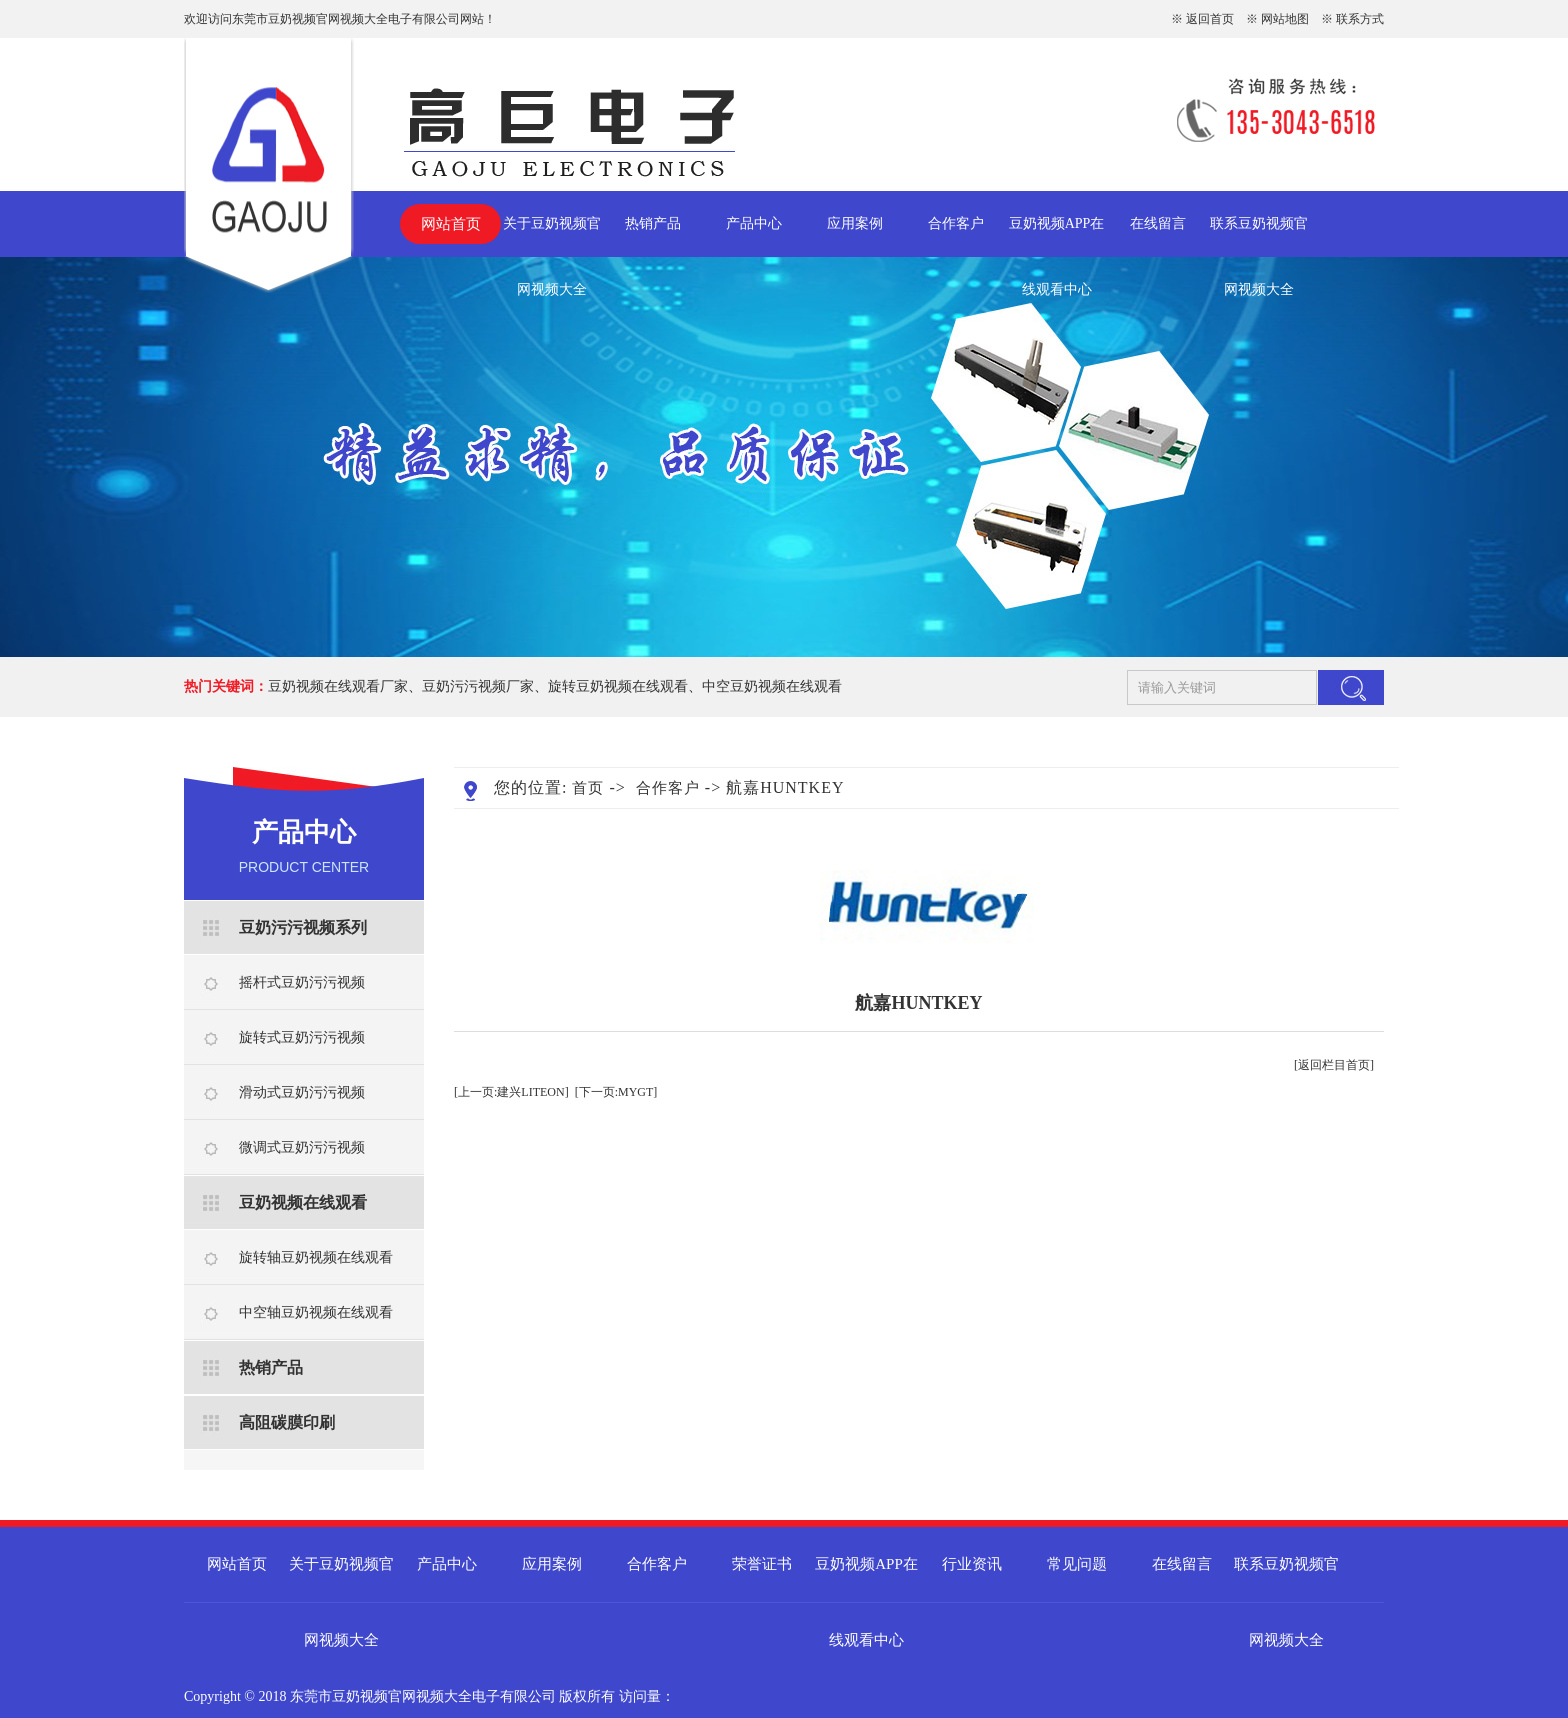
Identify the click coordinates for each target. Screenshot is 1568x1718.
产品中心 (754, 223)
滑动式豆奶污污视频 (302, 1092)
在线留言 (1158, 223)
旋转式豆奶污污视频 (302, 1037)
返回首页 (1210, 19)
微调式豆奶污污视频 (302, 1147)
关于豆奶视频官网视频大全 (552, 236)
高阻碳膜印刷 (287, 1422)
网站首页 (451, 224)
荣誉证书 (762, 1564)
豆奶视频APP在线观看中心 (1057, 236)
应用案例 (855, 223)
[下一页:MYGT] (616, 1092)
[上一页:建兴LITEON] (511, 1092)
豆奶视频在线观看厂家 (338, 686)
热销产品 (653, 223)
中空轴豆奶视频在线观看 (316, 1312)
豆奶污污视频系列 (303, 927)
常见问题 (1077, 1564)
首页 (588, 788)
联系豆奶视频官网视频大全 (1259, 236)
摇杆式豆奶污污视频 (302, 982)
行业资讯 (972, 1564)
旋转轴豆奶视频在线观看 (316, 1257)
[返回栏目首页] (1334, 1065)
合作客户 (956, 223)
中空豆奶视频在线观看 (772, 686)
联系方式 (1360, 19)
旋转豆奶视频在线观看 (618, 686)
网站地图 (1285, 19)
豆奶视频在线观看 (303, 1202)
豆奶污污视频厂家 (478, 686)
